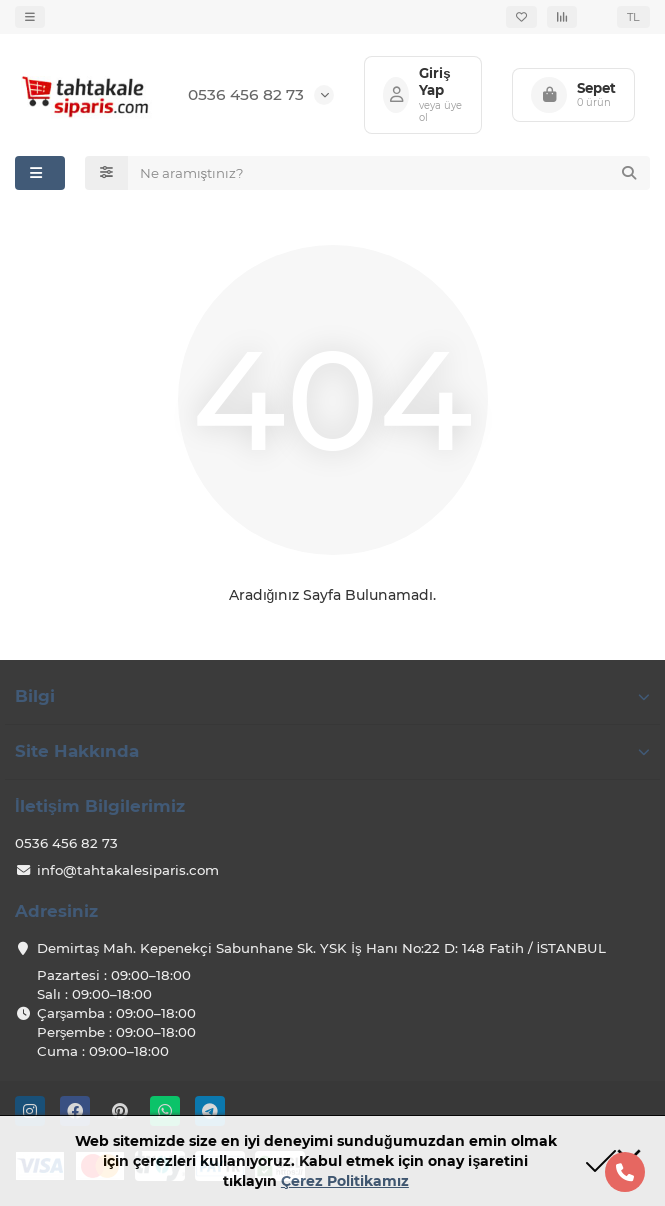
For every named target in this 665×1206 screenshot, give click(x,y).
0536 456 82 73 (246, 94)
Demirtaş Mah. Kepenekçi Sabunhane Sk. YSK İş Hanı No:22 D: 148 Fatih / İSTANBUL (322, 948)
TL (633, 17)
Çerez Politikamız (345, 1181)
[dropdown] (30, 17)
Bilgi (332, 696)
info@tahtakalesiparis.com (128, 870)
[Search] (389, 173)
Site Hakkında (332, 751)
